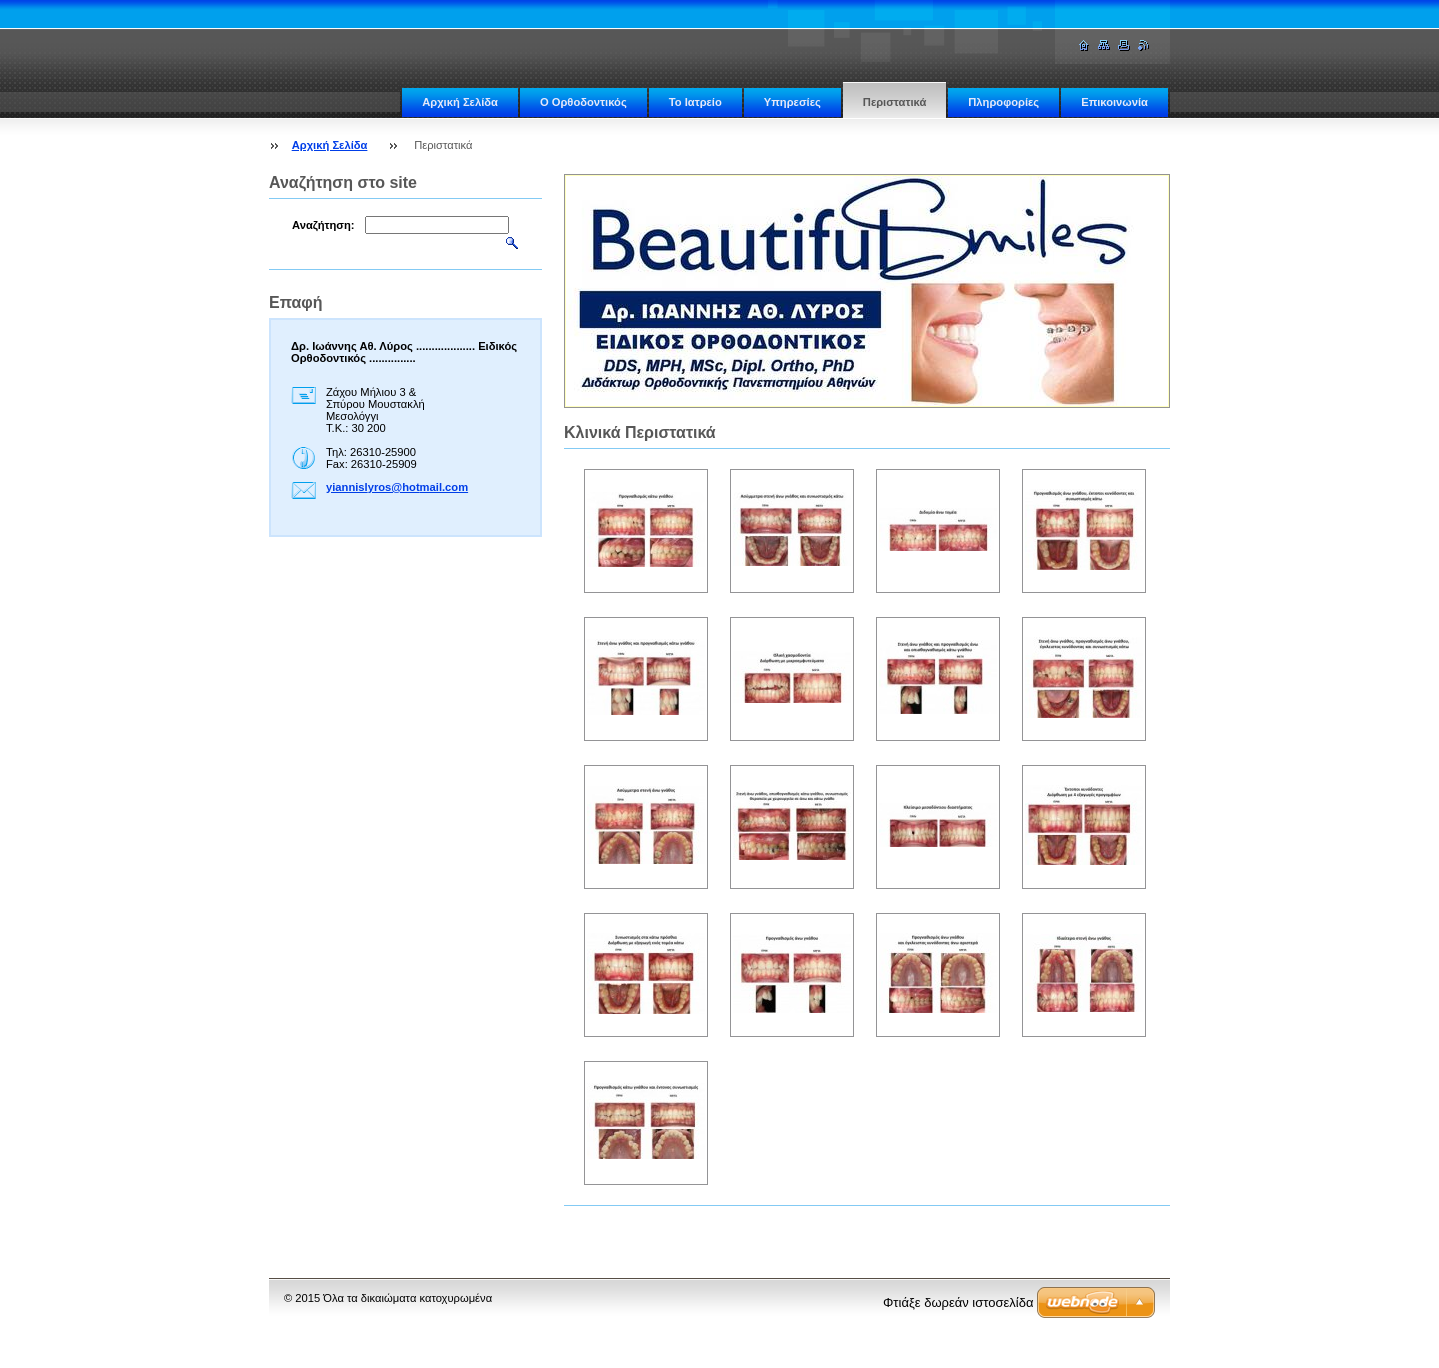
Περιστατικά (894, 102)
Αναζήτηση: (323, 225)
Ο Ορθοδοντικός (583, 102)
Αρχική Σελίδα (460, 102)
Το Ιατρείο (695, 102)
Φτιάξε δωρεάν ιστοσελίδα (958, 1302)
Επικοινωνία (1114, 102)
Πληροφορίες (1003, 102)
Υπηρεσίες (792, 102)
